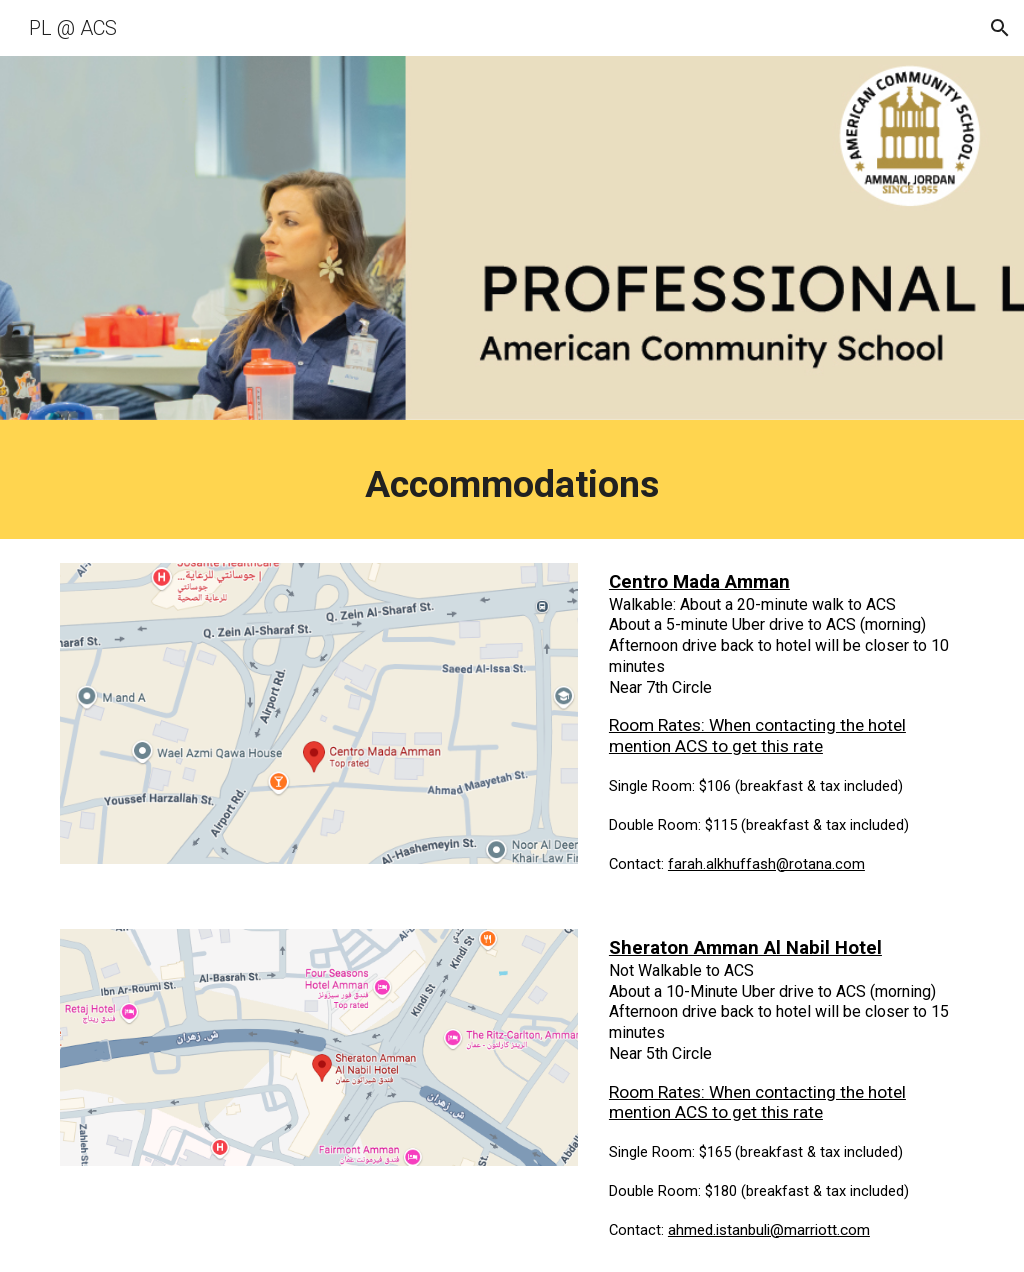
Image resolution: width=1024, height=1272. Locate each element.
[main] (512, 484)
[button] (1000, 28)
